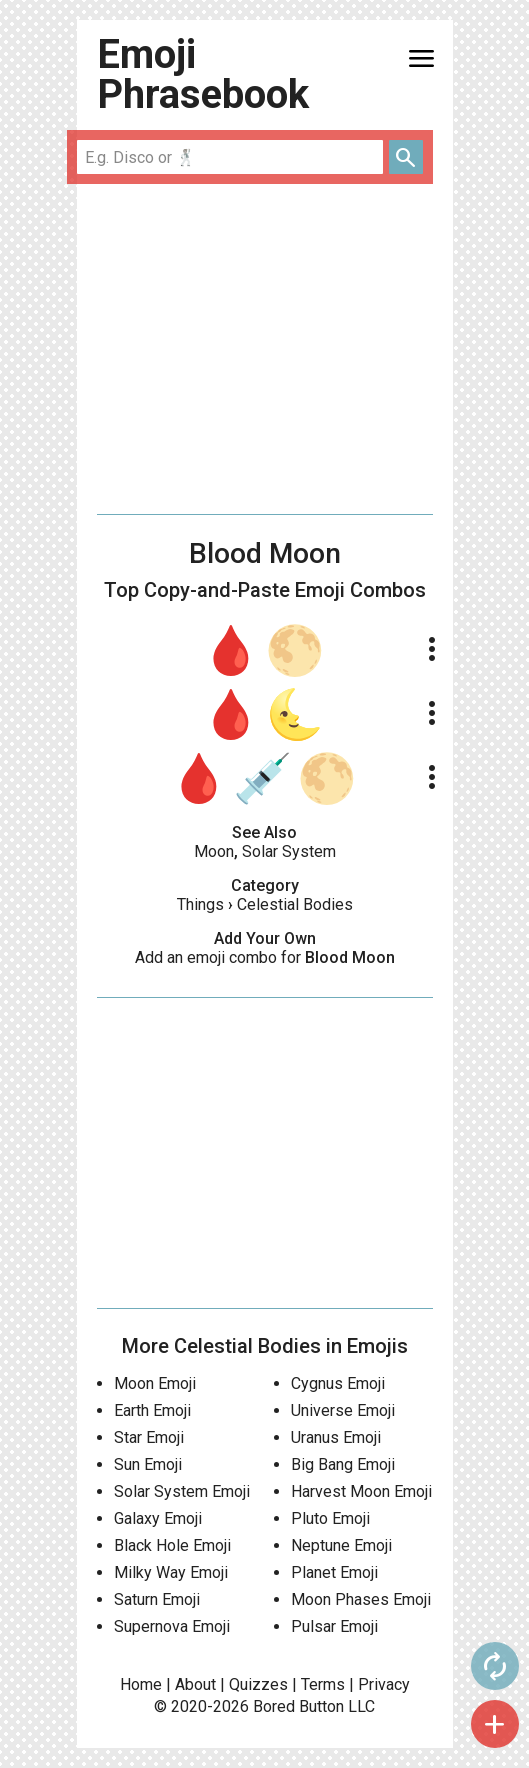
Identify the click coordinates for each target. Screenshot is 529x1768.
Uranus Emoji (336, 1437)
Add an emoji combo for (265, 957)
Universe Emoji (343, 1410)
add (495, 1724)
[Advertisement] (265, 349)
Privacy (384, 1684)
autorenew (495, 1666)
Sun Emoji (148, 1464)
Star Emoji (149, 1437)
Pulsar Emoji (334, 1626)
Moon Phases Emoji (361, 1599)
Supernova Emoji (172, 1626)
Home (141, 1684)
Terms (323, 1684)
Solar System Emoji (182, 1491)
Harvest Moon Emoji (361, 1491)
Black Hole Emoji (172, 1545)
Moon (214, 851)
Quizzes (258, 1684)
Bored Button (298, 1706)
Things (200, 904)
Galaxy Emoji (158, 1518)
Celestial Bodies (295, 904)
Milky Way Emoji (171, 1572)
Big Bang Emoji (343, 1464)
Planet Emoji (334, 1572)
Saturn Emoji (157, 1599)
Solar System (289, 851)
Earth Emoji (152, 1410)
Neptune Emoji (341, 1545)
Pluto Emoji (330, 1518)
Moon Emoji (155, 1383)
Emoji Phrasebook (203, 74)
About (195, 1684)
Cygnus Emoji (338, 1383)
